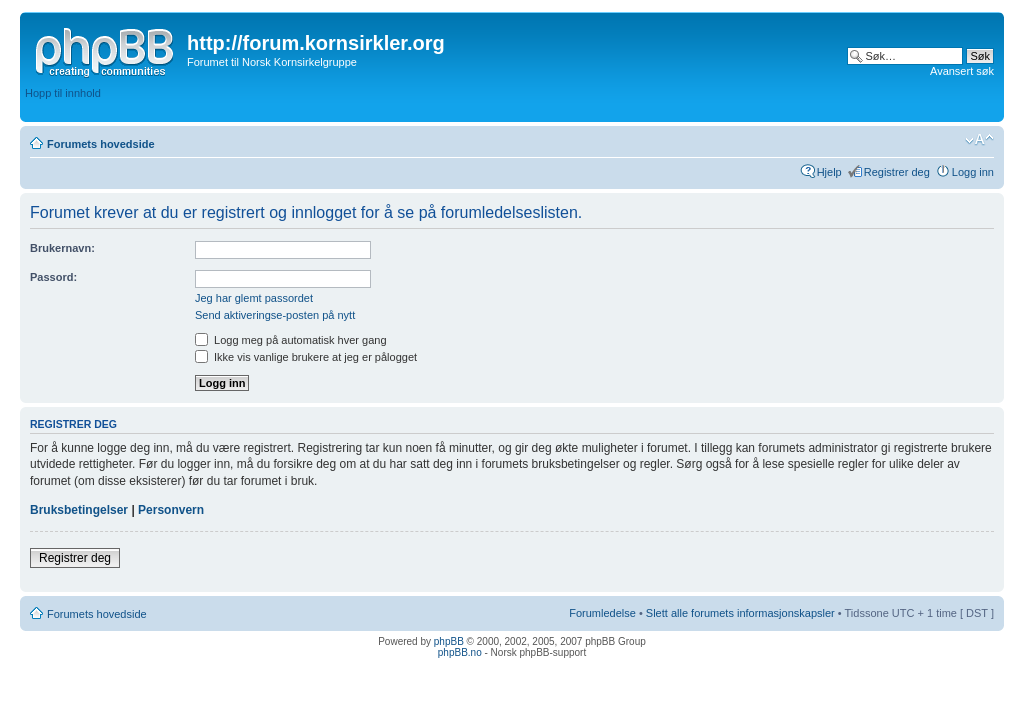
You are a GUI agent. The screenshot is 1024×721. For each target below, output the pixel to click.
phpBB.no (460, 652)
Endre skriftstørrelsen (979, 140)
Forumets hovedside (101, 144)
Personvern (171, 510)
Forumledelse (602, 613)
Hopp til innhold (63, 93)
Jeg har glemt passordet (254, 298)
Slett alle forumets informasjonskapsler (740, 613)
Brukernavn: (62, 248)
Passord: (53, 277)
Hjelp (829, 172)
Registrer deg (897, 172)
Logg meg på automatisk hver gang (291, 340)
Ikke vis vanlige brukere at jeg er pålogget (306, 357)
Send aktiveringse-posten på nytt (275, 315)
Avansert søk (962, 71)
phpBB (449, 641)
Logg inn (973, 172)
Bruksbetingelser (79, 510)
